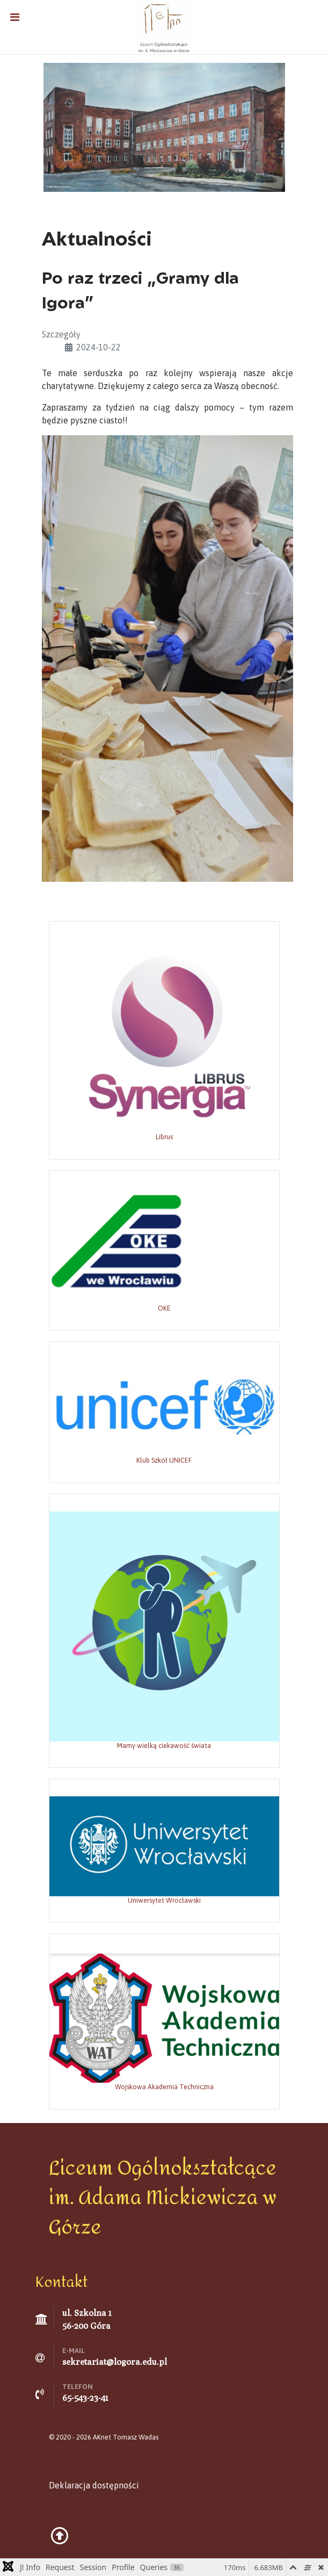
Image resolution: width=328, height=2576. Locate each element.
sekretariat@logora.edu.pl (114, 2362)
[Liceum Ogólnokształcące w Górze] (164, 26)
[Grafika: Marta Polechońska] (164, 126)
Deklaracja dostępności (94, 2485)
